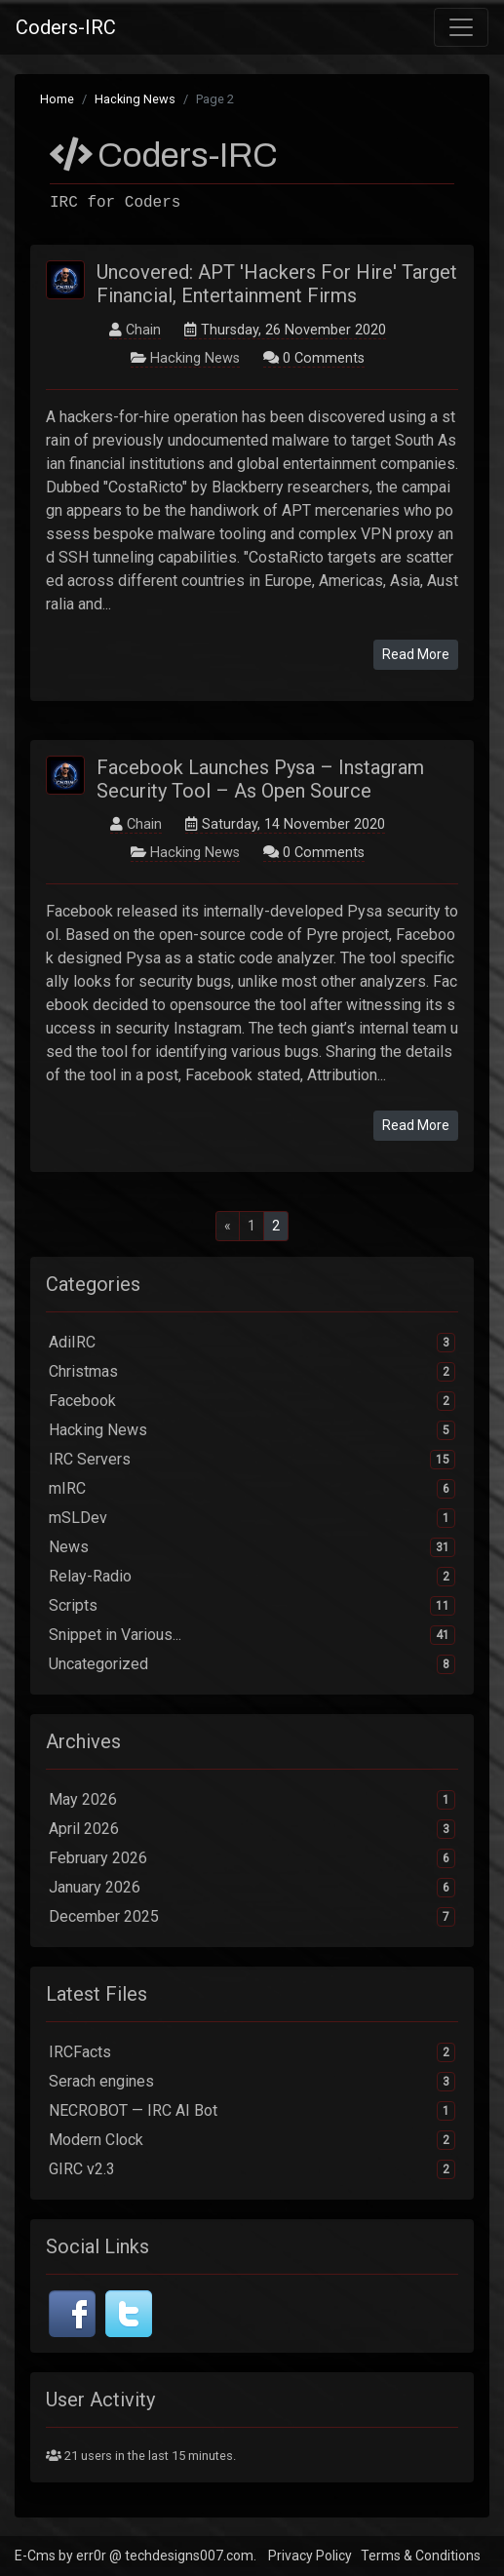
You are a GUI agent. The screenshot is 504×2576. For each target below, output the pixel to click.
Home (57, 99)
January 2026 (252, 1887)
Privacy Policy (310, 2555)
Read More (415, 654)
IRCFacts (252, 2052)
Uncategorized (252, 1664)
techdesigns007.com (189, 2555)
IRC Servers (252, 1459)
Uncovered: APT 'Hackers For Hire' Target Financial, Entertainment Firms (277, 283)
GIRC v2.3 (252, 2169)
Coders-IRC (66, 27)
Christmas (252, 1372)
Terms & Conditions (421, 2555)
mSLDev (252, 1518)
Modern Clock (252, 2140)
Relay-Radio (252, 1576)
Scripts (252, 1606)
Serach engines (252, 2081)
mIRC (252, 1489)
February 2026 (252, 1858)
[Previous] (227, 1226)
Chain (143, 330)
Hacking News (135, 99)
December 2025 (252, 1917)
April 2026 (252, 1829)
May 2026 (252, 1800)
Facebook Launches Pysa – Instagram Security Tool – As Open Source (260, 779)
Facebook (252, 1401)
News (252, 1547)
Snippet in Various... (252, 1635)
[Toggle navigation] (461, 27)
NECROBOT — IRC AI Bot (252, 2111)
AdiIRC (252, 1342)
